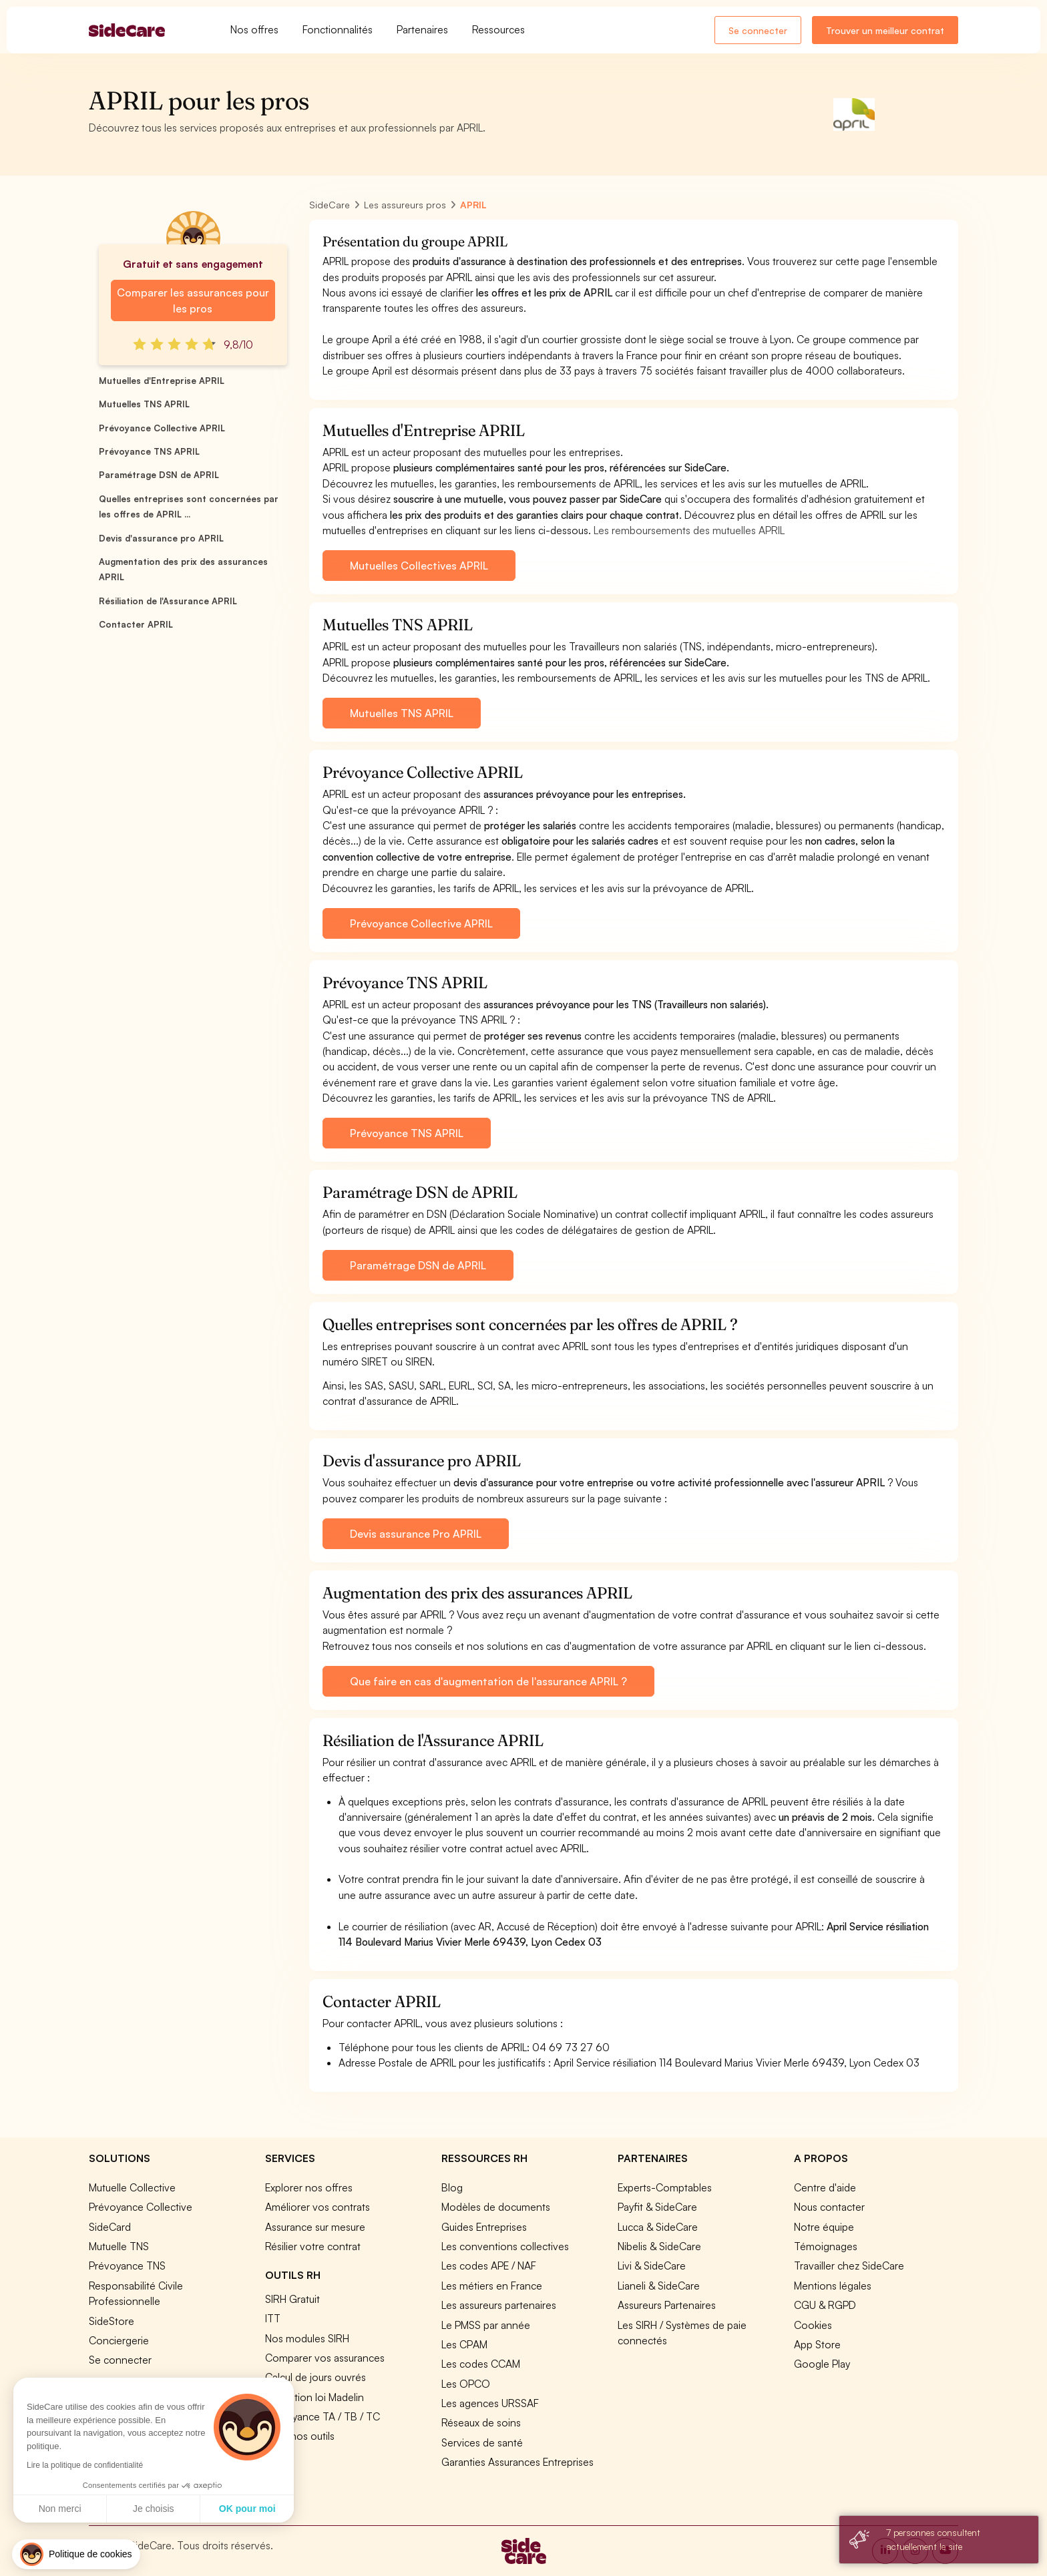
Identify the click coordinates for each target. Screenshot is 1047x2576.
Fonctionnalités (337, 29)
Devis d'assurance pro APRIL (161, 538)
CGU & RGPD (825, 2305)
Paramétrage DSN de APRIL (159, 474)
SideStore (111, 2321)
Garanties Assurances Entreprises (517, 2461)
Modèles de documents (495, 2206)
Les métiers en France (491, 2285)
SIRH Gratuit (292, 2299)
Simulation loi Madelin (314, 2397)
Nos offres (254, 29)
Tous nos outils (300, 2435)
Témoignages (825, 2246)
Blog (452, 2187)
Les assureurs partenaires (498, 2305)
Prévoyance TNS (127, 2265)
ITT (272, 2318)
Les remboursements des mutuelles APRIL (689, 530)
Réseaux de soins (481, 2422)
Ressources (498, 29)
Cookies (813, 2325)
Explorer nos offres (309, 2187)
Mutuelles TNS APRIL (144, 404)
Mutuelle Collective (132, 2187)
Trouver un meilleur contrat (885, 30)
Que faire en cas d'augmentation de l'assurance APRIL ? (488, 1681)
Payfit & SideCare (657, 2206)
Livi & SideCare (652, 2265)
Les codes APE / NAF (488, 2265)
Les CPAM (464, 2344)
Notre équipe (824, 2226)
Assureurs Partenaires (667, 2305)
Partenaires (422, 29)
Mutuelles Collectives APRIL (419, 565)
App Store (817, 2344)
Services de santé (482, 2442)
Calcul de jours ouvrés (315, 2377)
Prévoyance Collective (140, 2206)
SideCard (110, 2226)
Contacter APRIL (136, 624)
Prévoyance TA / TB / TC (322, 2416)
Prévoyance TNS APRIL (149, 451)
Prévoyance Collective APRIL (162, 428)
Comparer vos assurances (325, 2357)
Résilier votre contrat (313, 2246)
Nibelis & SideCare (659, 2246)
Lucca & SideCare (658, 2226)
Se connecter (757, 30)
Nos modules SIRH (307, 2338)
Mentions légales (832, 2285)
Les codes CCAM (480, 2363)
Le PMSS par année (485, 2325)
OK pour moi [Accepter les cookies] (131, 2508)
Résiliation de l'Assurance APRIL (168, 601)
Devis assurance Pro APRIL (415, 1533)
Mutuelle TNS (119, 2246)
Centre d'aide (825, 2187)
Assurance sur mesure (315, 2226)
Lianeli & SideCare (659, 2285)
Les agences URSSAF (490, 2403)
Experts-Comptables (665, 2187)
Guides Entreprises (484, 2226)
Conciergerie (119, 2340)
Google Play (822, 2363)
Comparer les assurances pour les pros (193, 300)
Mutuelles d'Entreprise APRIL (161, 380)
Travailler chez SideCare (849, 2265)
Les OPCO (465, 2383)
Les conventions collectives (505, 2246)
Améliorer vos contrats (317, 2206)
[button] (76, 2554)
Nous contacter (829, 2206)
